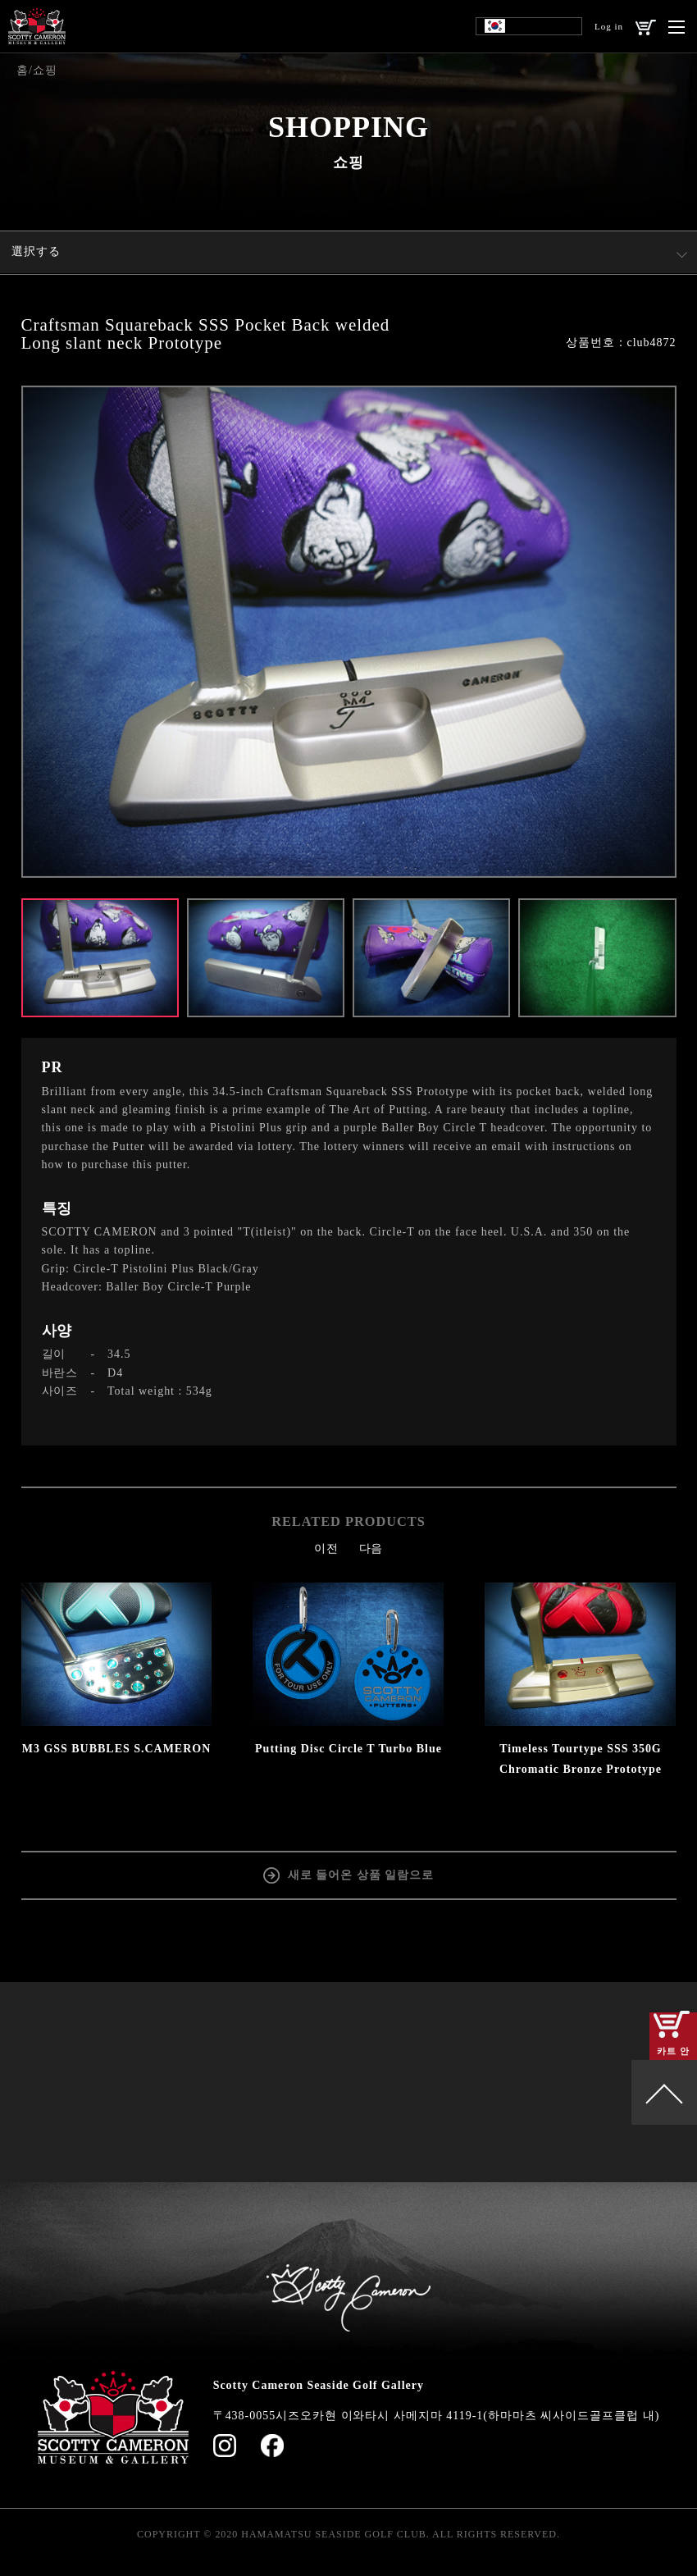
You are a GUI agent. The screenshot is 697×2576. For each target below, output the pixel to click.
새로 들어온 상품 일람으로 (361, 1873)
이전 (326, 1548)
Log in (608, 26)
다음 (371, 1548)
